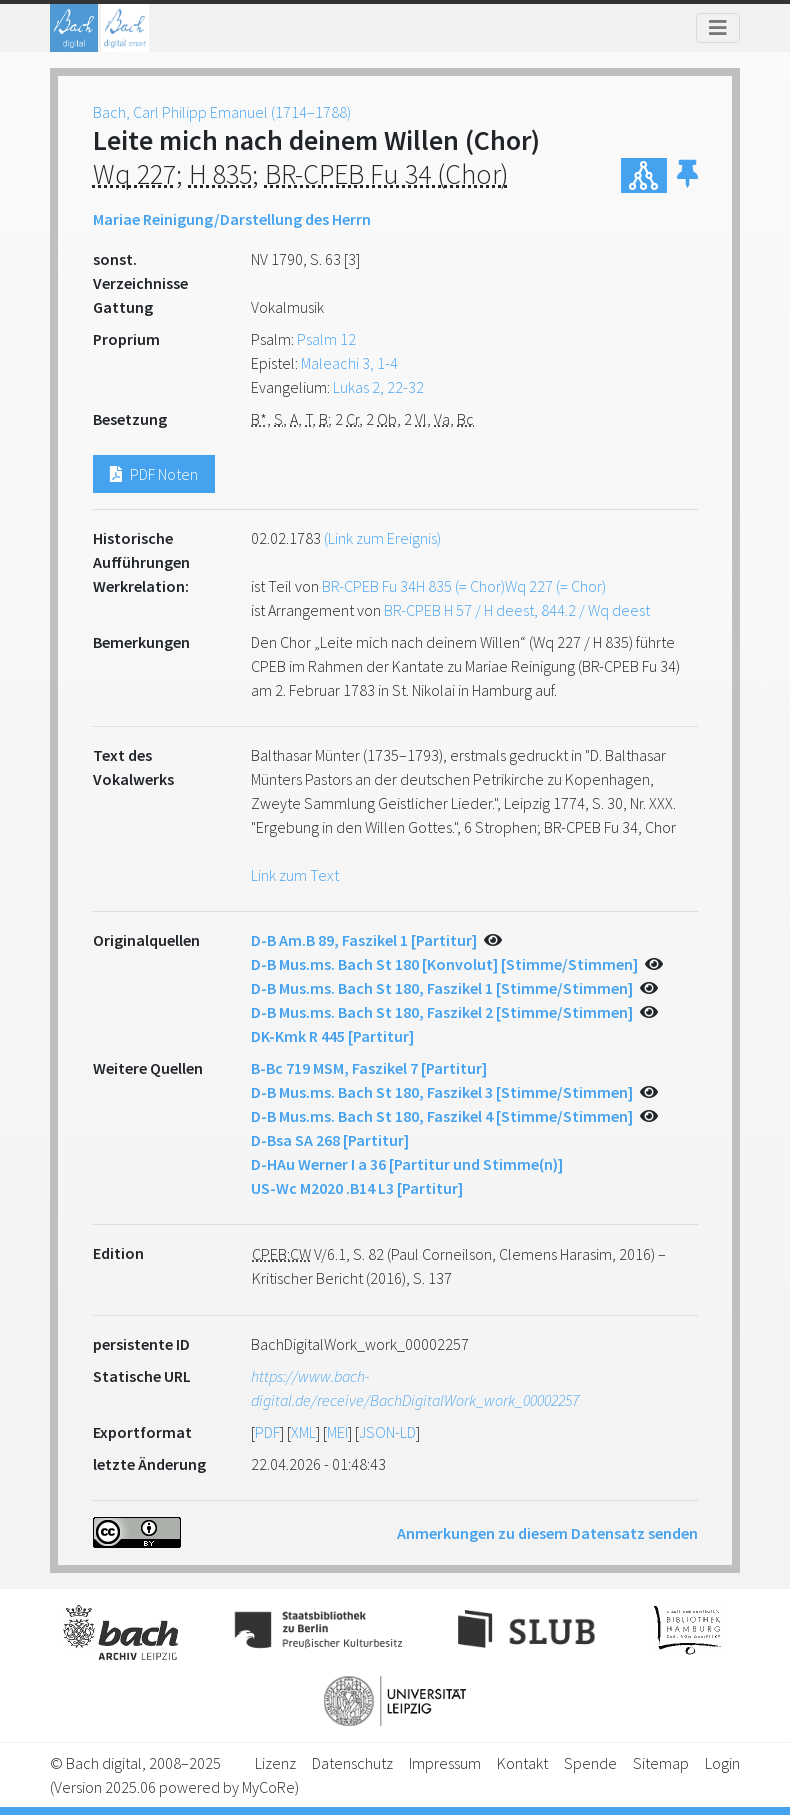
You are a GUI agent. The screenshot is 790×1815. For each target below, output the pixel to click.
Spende (590, 1763)
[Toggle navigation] (718, 28)
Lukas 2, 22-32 (378, 387)
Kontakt (522, 1763)
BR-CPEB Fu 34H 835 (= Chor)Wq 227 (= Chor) (464, 586)
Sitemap (661, 1763)
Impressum (445, 1763)
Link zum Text (295, 875)
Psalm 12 (326, 339)
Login (722, 1763)
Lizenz (275, 1763)
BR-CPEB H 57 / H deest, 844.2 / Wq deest (517, 610)
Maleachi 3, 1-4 (349, 363)
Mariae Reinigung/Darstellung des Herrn (232, 219)
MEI (337, 1432)
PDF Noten (154, 474)
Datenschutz (352, 1763)
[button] (687, 175)
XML (303, 1432)
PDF (267, 1432)
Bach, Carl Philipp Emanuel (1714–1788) (222, 112)
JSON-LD (387, 1432)
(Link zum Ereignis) (382, 538)
